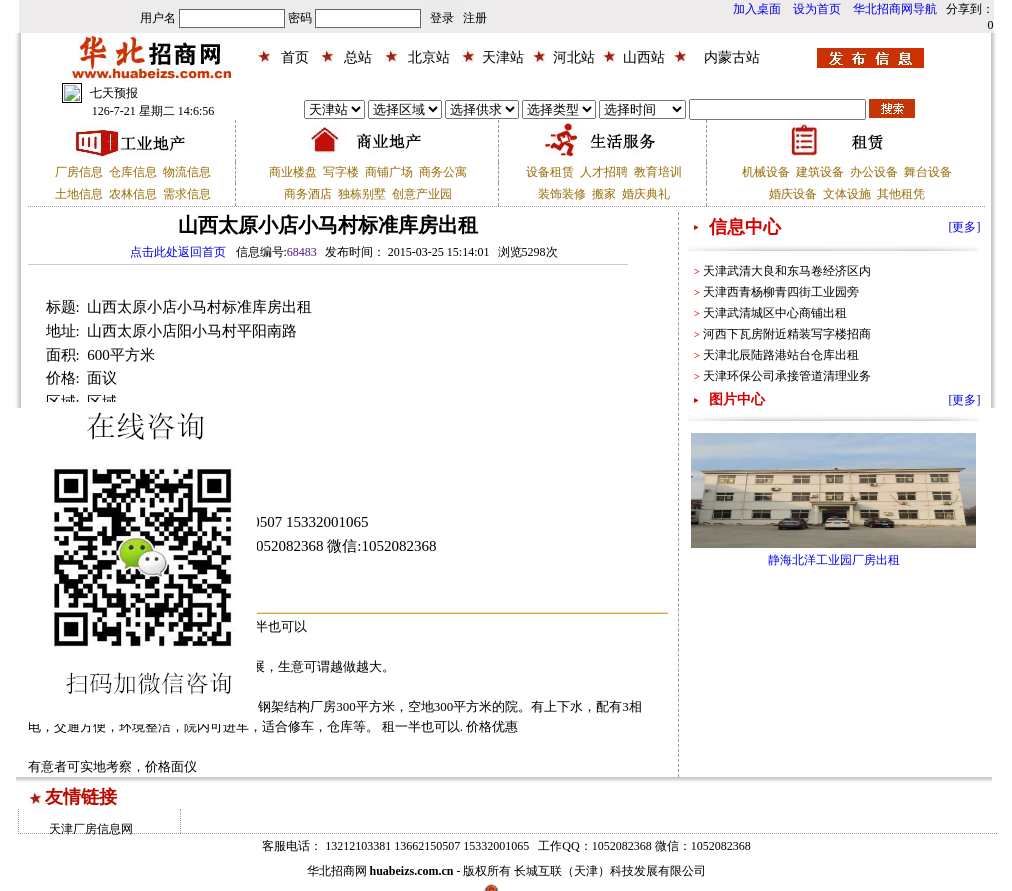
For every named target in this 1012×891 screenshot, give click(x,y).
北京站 (429, 57)
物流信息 (187, 172)
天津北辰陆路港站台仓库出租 (781, 355)
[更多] (965, 227)
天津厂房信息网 (91, 829)
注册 (475, 18)
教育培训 (658, 172)
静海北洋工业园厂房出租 (834, 560)
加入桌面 (757, 9)
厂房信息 (79, 172)
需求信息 (187, 194)
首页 (295, 57)
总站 (358, 57)
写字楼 (341, 172)
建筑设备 (820, 172)
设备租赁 (550, 172)
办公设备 (874, 172)
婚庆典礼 (646, 194)
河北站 (574, 57)
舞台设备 (928, 172)
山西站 (644, 57)
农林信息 (133, 194)
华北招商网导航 (895, 9)
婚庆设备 (793, 194)
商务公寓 (443, 172)
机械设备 (766, 172)
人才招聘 (604, 172)
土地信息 (79, 194)
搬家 (604, 194)
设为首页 (817, 9)
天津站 (503, 57)
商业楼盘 (293, 172)
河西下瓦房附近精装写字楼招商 (787, 334)
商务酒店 (308, 194)
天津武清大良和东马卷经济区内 (787, 271)
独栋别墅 (362, 194)
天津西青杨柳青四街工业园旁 (781, 292)
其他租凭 (901, 194)
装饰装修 (562, 194)
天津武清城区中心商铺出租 (775, 313)
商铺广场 (389, 172)
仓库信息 (133, 172)
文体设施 (847, 194)
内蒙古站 (732, 57)
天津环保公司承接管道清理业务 (787, 376)
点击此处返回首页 (178, 252)
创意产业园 (422, 194)
